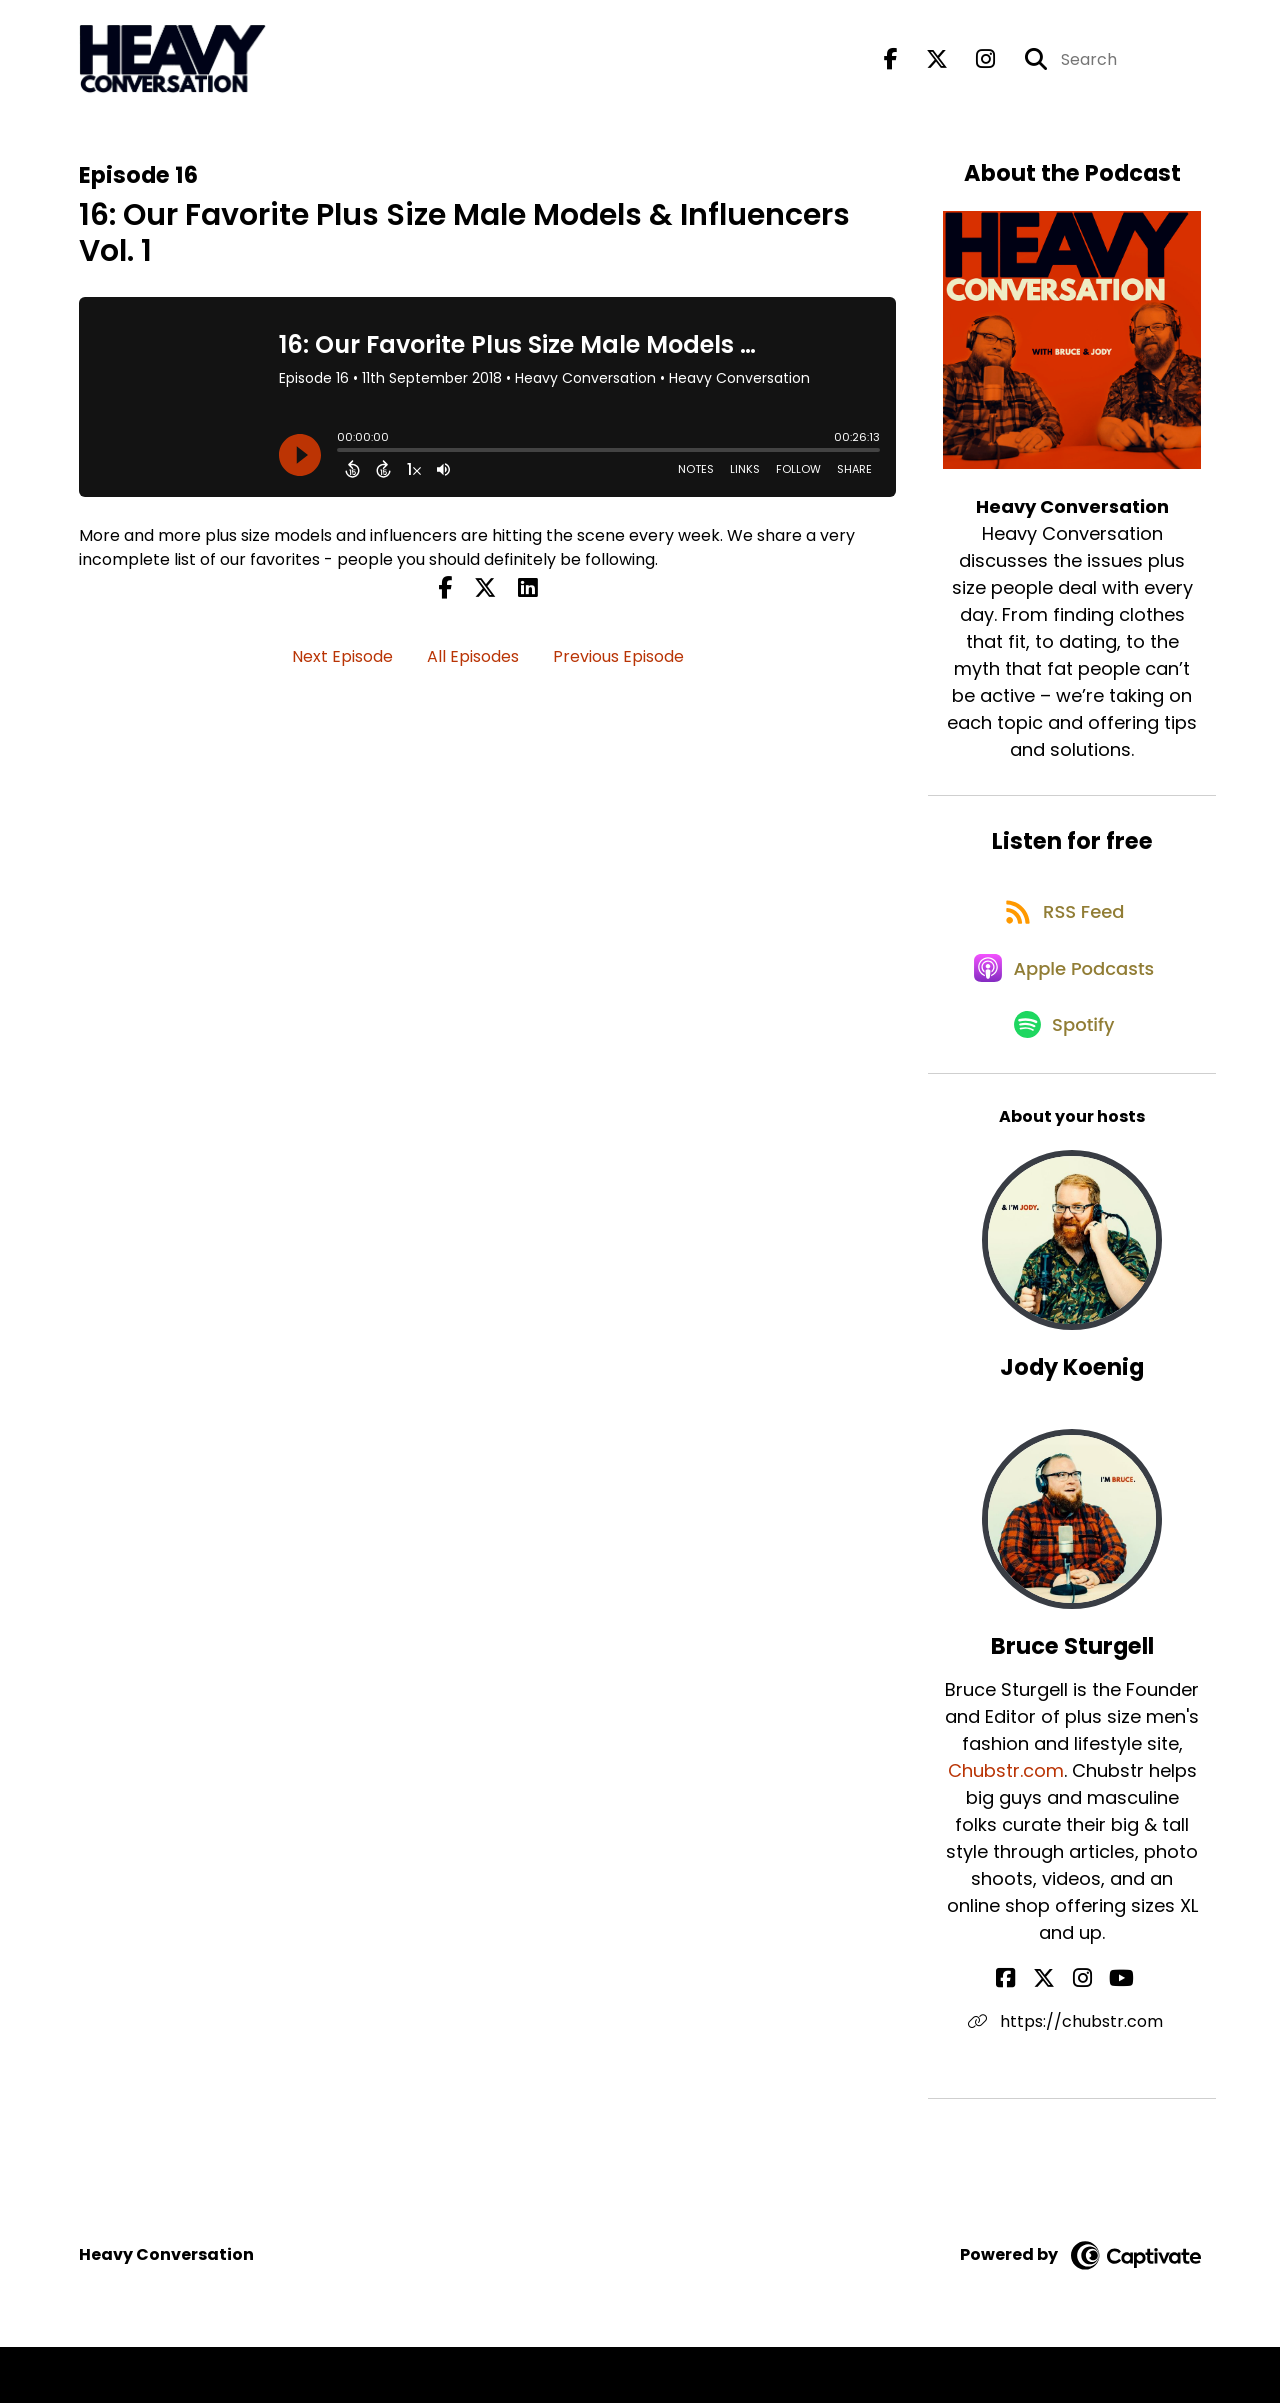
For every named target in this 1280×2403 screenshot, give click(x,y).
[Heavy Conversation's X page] (925, 65)
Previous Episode (618, 668)
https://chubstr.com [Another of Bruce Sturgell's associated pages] (1072, 2077)
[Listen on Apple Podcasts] (1062, 1008)
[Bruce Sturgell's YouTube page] (1108, 2034)
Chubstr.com (1006, 1826)
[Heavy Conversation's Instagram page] (973, 65)
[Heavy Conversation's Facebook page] (891, 65)
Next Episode (342, 668)
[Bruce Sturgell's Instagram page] (1082, 2034)
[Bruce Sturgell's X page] (1058, 2034)
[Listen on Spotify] (1062, 1079)
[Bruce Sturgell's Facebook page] (1033, 2034)
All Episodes (473, 668)
